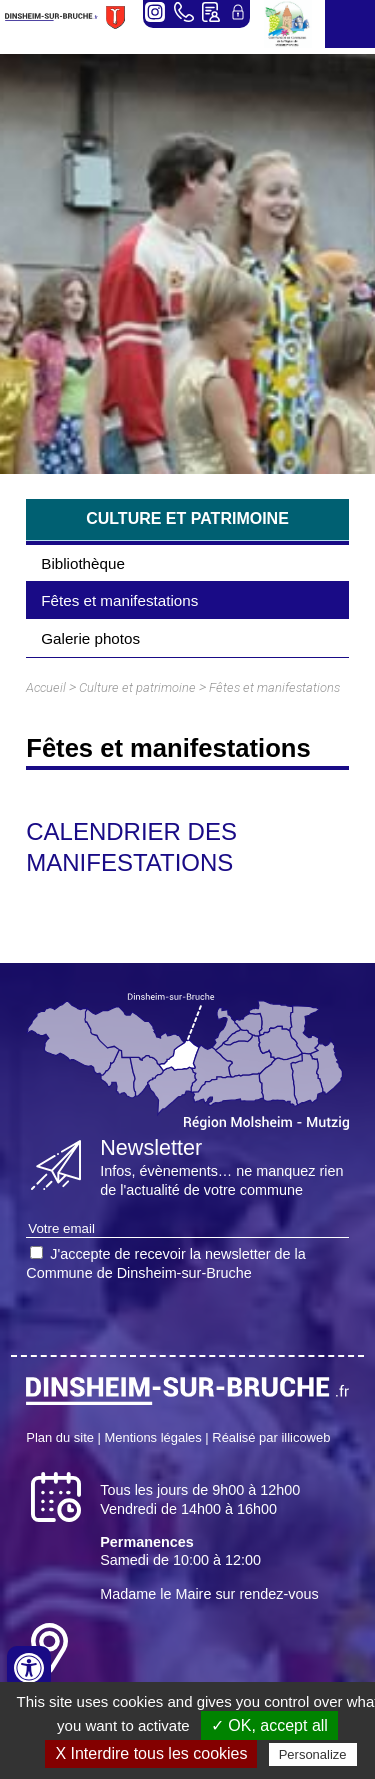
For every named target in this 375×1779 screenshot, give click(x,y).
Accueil (46, 687)
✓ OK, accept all (269, 1725)
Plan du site (60, 1437)
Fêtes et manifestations (119, 600)
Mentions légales (153, 1437)
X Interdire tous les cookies (151, 1753)
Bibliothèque (83, 563)
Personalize (313, 1754)
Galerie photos (90, 638)
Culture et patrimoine (137, 687)
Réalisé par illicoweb (271, 1437)
